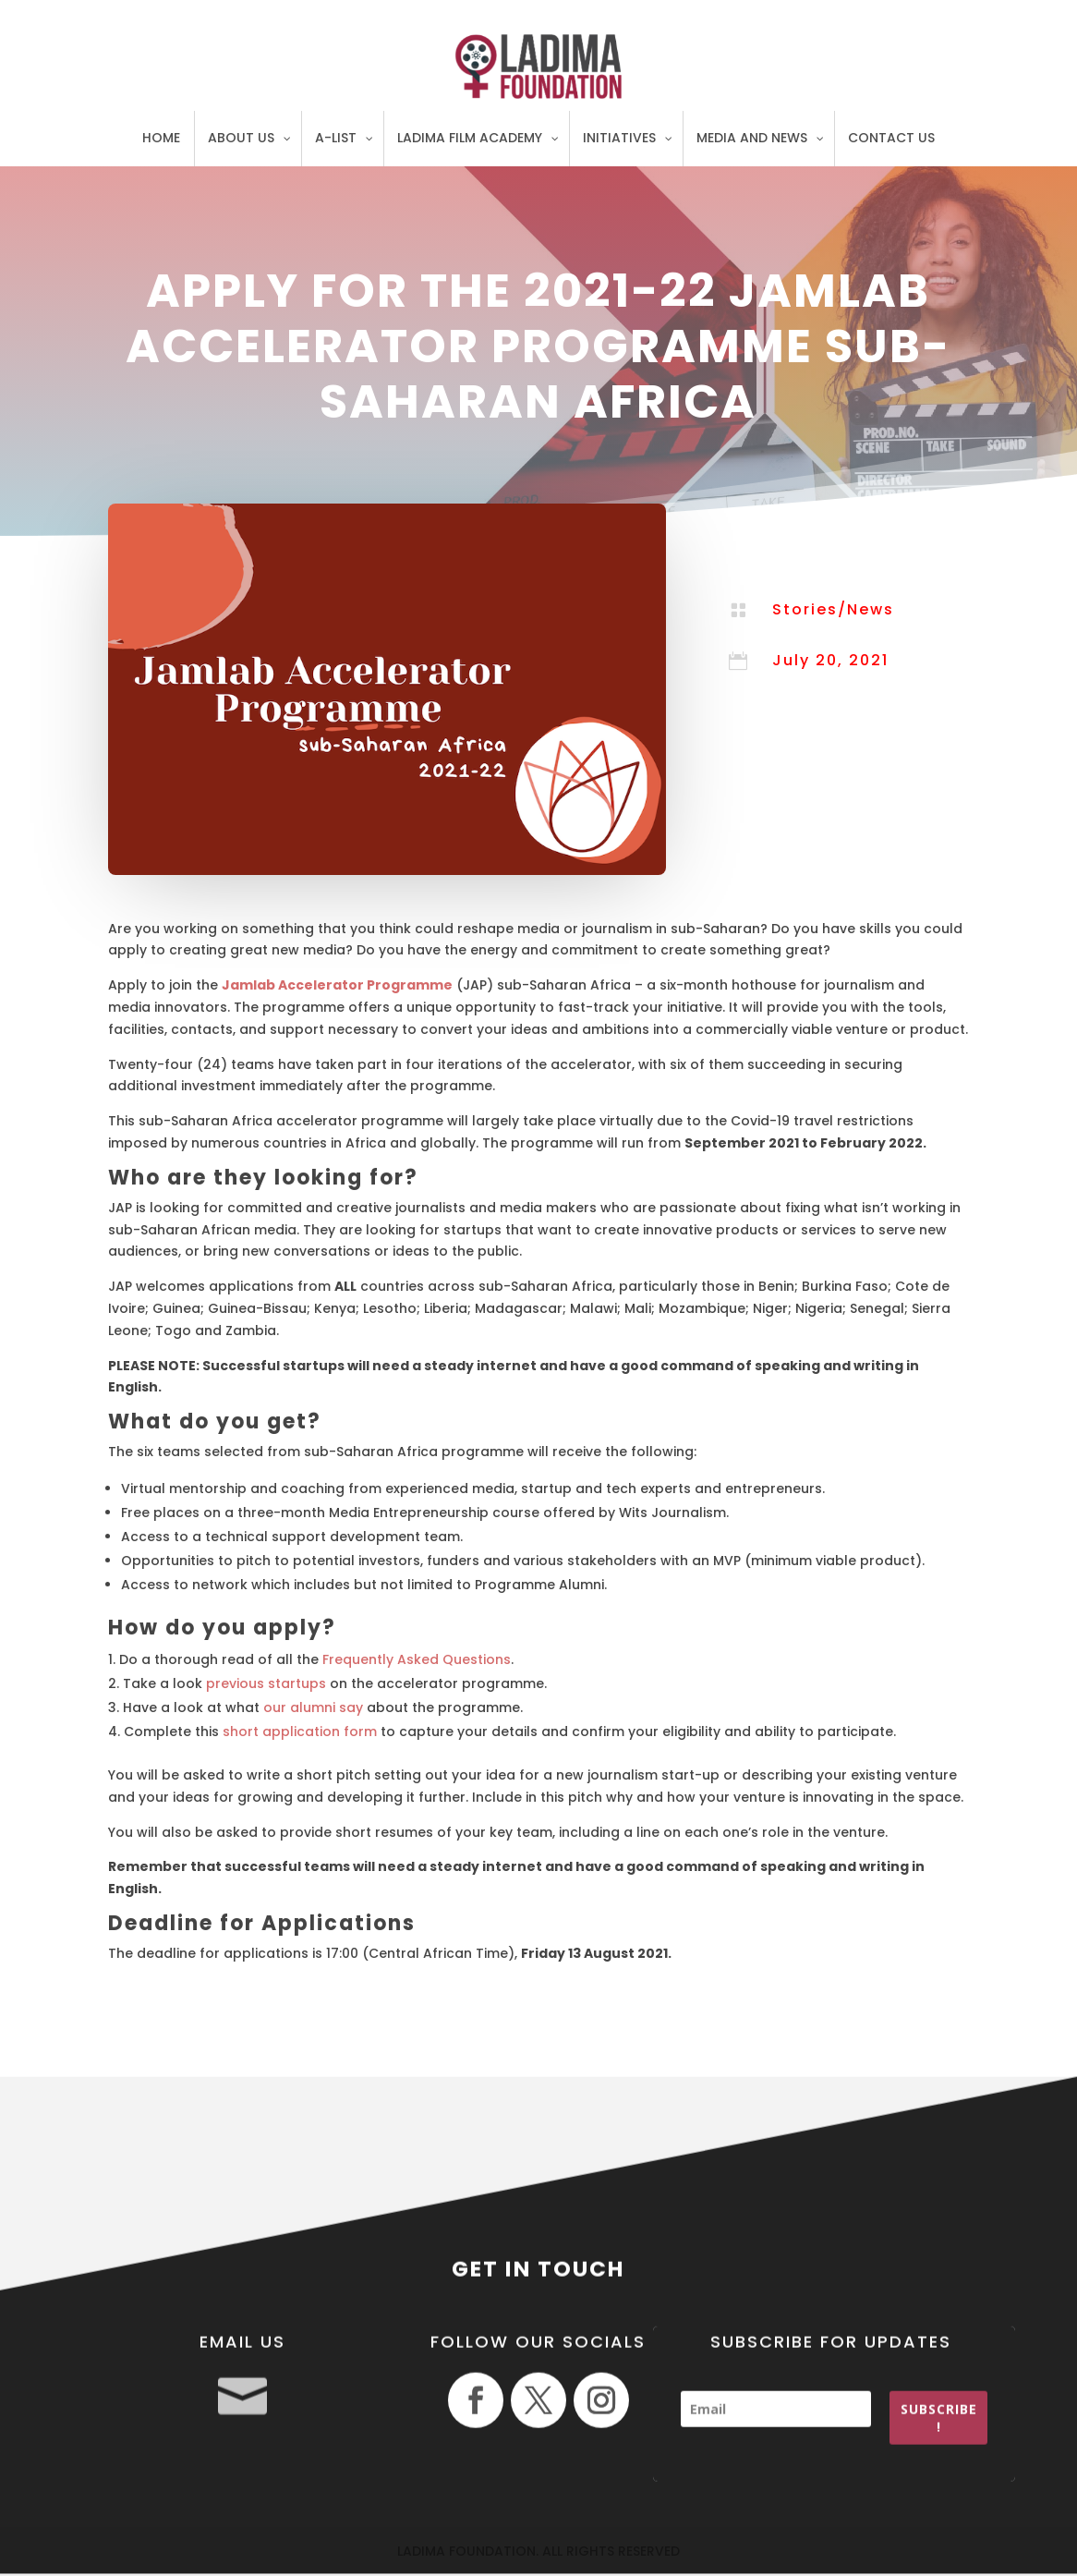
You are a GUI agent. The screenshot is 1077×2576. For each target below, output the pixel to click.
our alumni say (313, 1707)
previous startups (266, 1683)
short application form (300, 1731)
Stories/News (833, 609)
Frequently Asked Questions (416, 1659)
